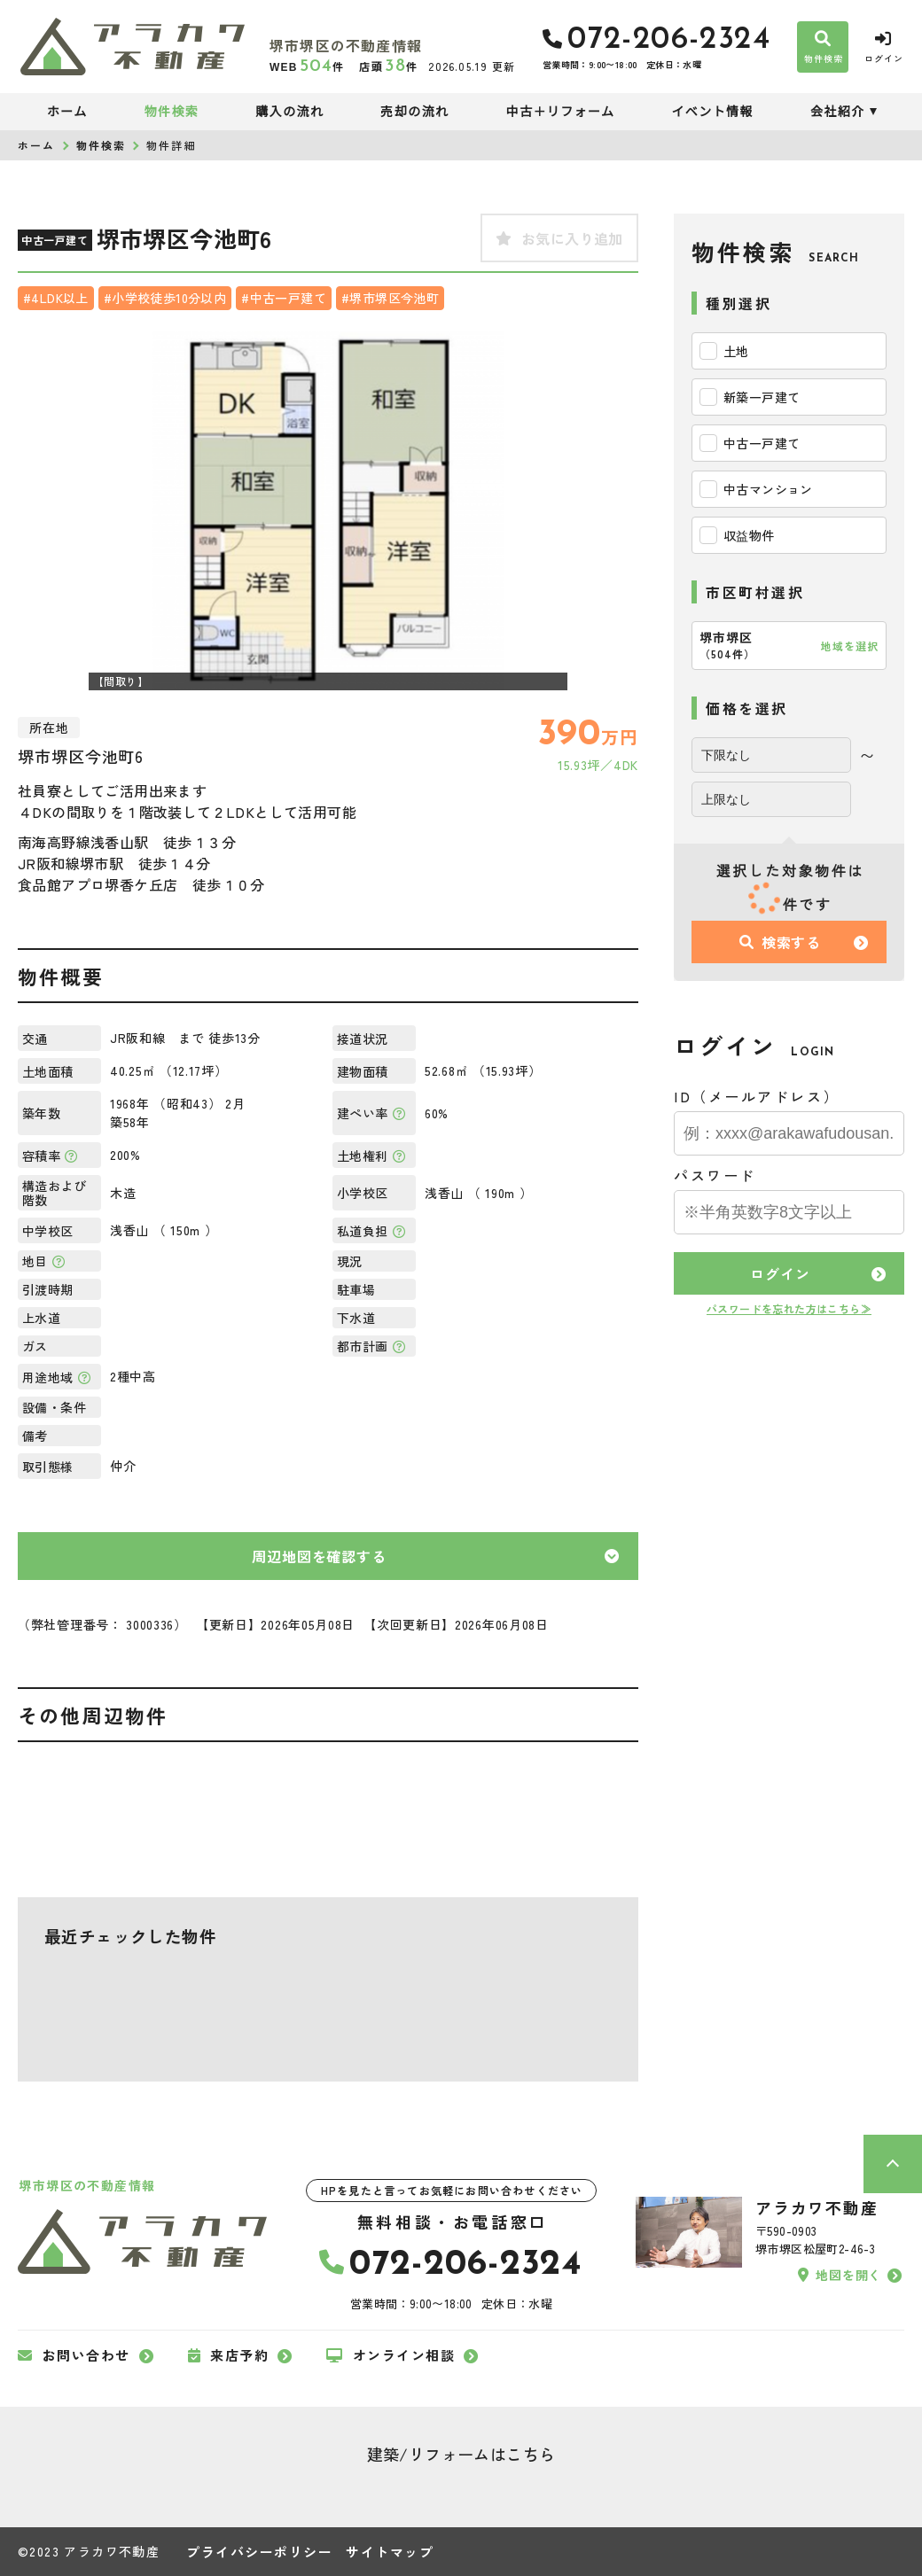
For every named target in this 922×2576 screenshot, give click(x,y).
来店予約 (229, 2355)
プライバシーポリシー (259, 2551)
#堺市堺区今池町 (390, 298)
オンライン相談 (390, 2355)
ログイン (779, 1273)
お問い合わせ (74, 2355)
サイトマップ (390, 2551)
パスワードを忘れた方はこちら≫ (789, 1308)
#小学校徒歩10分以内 (165, 298)
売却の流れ (414, 112)
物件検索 (172, 112)
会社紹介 (837, 112)
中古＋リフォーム (560, 112)
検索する (780, 942)
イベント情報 (712, 112)
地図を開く (839, 2275)
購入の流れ (289, 112)
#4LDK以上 (56, 298)
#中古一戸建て (283, 298)
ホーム (67, 112)
